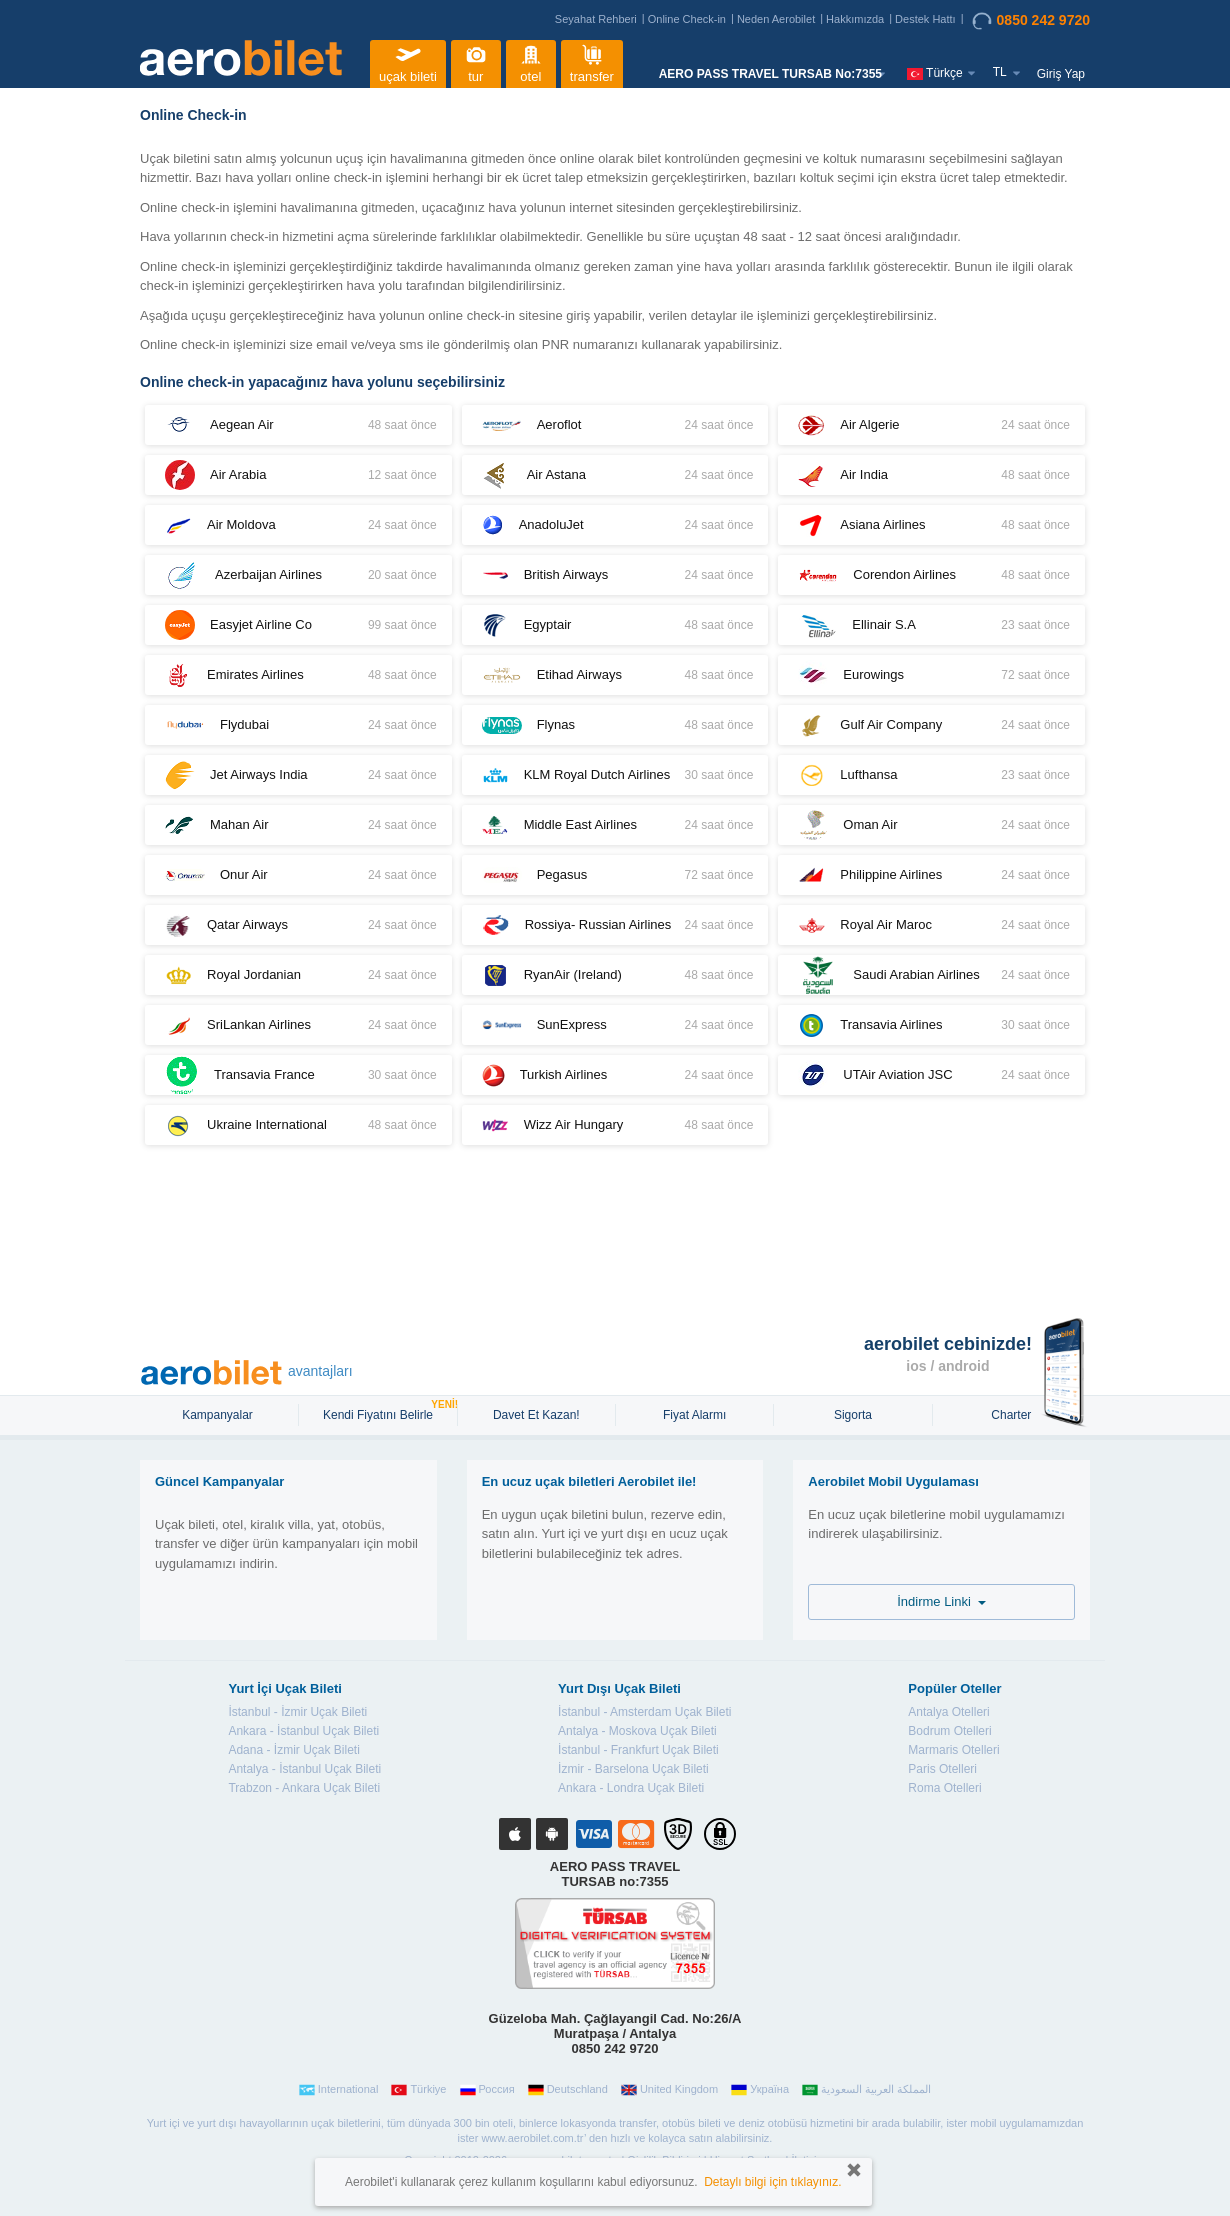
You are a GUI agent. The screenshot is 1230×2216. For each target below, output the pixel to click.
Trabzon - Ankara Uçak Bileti (304, 1788)
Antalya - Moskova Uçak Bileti (637, 1731)
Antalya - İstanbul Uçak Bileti (304, 1769)
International (339, 2090)
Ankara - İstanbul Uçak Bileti (303, 1731)
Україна (760, 2090)
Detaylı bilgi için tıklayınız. (772, 2182)
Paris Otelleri (942, 1769)
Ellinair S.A (931, 625)
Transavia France (298, 1075)
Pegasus (615, 875)
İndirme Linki (941, 1601)
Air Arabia (298, 475)
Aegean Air (298, 425)
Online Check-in (687, 19)
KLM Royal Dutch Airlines (615, 775)
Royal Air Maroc (931, 925)
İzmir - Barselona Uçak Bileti (633, 1769)
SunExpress (615, 1025)
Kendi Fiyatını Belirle (380, 1413)
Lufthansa (931, 775)
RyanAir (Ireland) (615, 975)
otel (531, 61)
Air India (931, 475)
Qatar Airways (298, 925)
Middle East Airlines (615, 825)
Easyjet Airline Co (298, 625)
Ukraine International (298, 1125)
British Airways (615, 575)
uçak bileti (408, 61)
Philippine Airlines (931, 875)
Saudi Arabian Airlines (931, 975)
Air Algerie (931, 425)
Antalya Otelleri (948, 1712)
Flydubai (298, 725)
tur (476, 61)
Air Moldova (298, 525)
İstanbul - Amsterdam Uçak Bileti (644, 1712)
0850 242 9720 (1031, 21)
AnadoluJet (615, 525)
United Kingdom (669, 2090)
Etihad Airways (615, 675)
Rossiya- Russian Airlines (615, 925)
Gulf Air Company (931, 725)
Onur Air (298, 875)
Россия (487, 2090)
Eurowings (931, 675)
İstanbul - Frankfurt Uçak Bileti (638, 1750)
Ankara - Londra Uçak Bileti (631, 1788)
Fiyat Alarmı (694, 1415)
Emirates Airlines (298, 675)
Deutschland (568, 2090)
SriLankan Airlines (298, 1025)
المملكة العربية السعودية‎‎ (866, 2090)
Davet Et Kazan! (536, 1415)
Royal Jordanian (298, 975)
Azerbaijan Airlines (298, 575)
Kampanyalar (219, 1415)
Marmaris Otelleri (953, 1750)
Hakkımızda (855, 19)
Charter (1011, 1415)
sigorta (853, 1415)
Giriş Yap (1061, 74)
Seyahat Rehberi (596, 19)
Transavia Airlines (931, 1025)
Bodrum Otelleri (949, 1731)
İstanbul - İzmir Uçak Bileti (297, 1712)
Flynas (615, 725)
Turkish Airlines (615, 1075)
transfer (592, 61)
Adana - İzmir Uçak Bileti (293, 1750)
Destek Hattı (925, 19)
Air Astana (615, 475)
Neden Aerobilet (776, 19)
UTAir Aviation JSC (931, 1075)
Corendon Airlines (931, 575)
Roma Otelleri (944, 1788)
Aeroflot (615, 425)
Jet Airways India (298, 775)
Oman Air (931, 825)
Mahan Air (298, 825)
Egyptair (615, 625)
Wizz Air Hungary (615, 1125)
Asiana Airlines (931, 525)
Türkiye (418, 2090)
